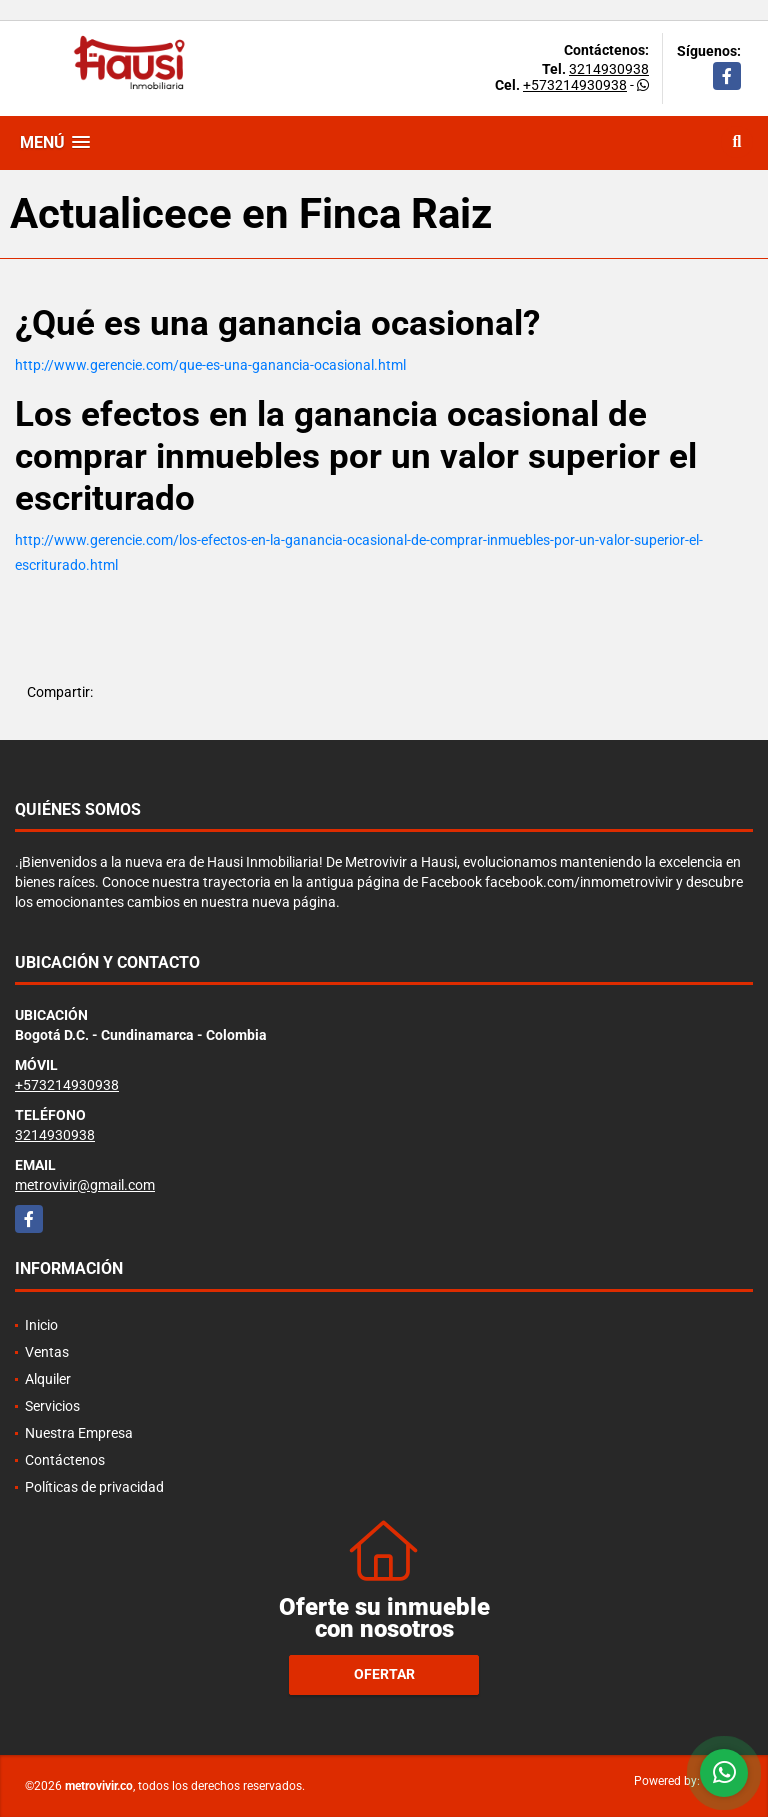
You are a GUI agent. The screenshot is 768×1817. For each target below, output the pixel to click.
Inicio (41, 1325)
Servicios (52, 1406)
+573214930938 (575, 85)
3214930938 (609, 69)
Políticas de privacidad (94, 1487)
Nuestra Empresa (79, 1433)
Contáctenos (65, 1460)
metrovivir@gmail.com (85, 1185)
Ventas (47, 1352)
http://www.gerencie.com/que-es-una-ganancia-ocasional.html (210, 365)
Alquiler (48, 1379)
